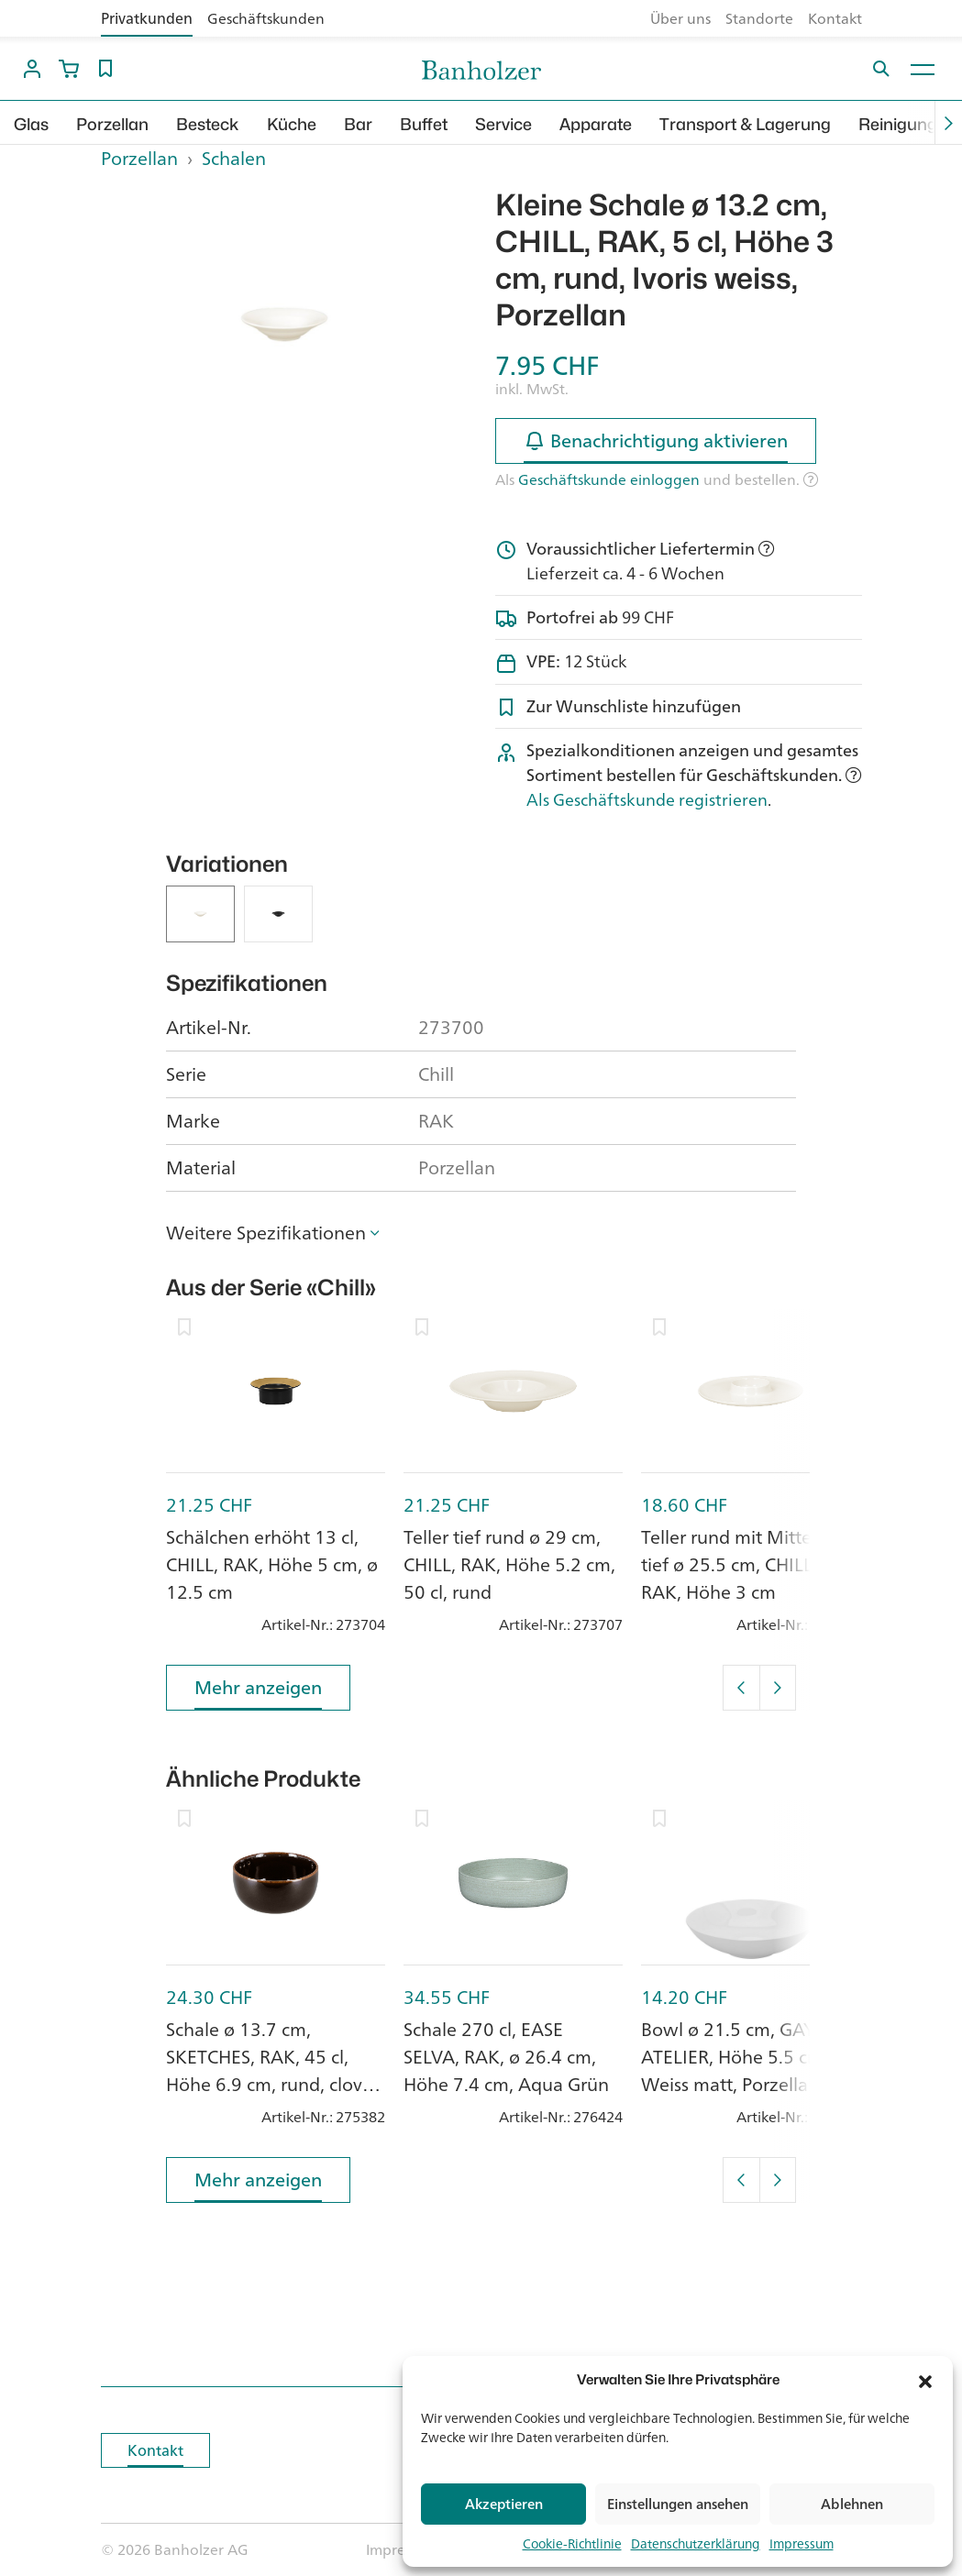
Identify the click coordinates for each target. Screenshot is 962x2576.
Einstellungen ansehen (677, 2504)
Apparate (595, 124)
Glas (31, 124)
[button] (925, 2380)
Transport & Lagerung (745, 124)
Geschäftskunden (266, 18)
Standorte (759, 18)
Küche (291, 124)
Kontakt (835, 18)
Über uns (680, 18)
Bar (358, 124)
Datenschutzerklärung (695, 2543)
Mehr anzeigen (258, 1691)
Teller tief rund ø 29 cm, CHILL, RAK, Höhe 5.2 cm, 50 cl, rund (509, 1564)
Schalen (234, 158)
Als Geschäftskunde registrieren (647, 799)
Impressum (801, 2543)
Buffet (424, 124)
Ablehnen (852, 2504)
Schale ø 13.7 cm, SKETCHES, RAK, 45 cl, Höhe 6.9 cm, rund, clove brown (269, 2070)
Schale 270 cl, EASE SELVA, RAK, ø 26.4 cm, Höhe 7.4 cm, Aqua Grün (506, 2056)
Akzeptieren (504, 2504)
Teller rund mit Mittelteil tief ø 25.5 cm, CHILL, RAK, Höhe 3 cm (741, 1564)
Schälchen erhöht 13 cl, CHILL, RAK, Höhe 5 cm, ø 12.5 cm (272, 1564)
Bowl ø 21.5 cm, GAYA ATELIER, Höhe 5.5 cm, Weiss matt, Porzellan (734, 2056)
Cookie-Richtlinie (572, 2543)
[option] (284, 324)
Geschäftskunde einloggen (609, 479)
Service (503, 124)
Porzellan (112, 124)
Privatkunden (147, 18)
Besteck (207, 124)
